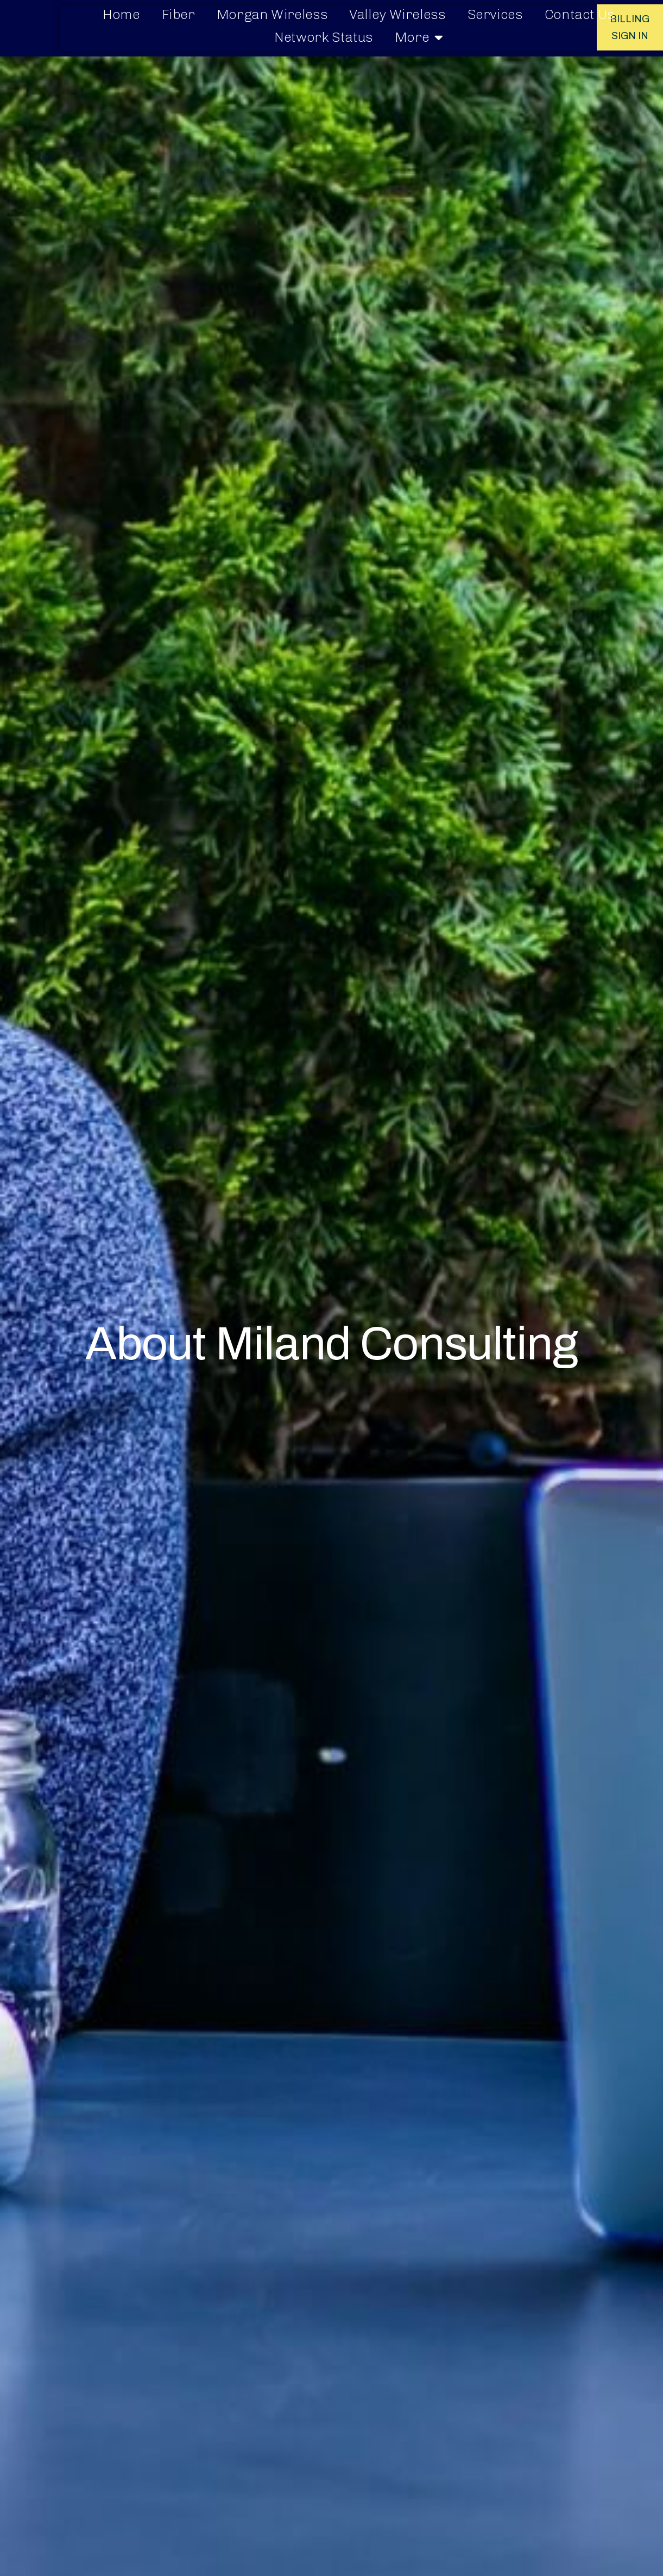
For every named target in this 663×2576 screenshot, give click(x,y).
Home (121, 14)
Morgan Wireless (272, 14)
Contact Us (580, 14)
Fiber (178, 14)
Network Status (323, 37)
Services (495, 14)
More (419, 37)
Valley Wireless (397, 14)
